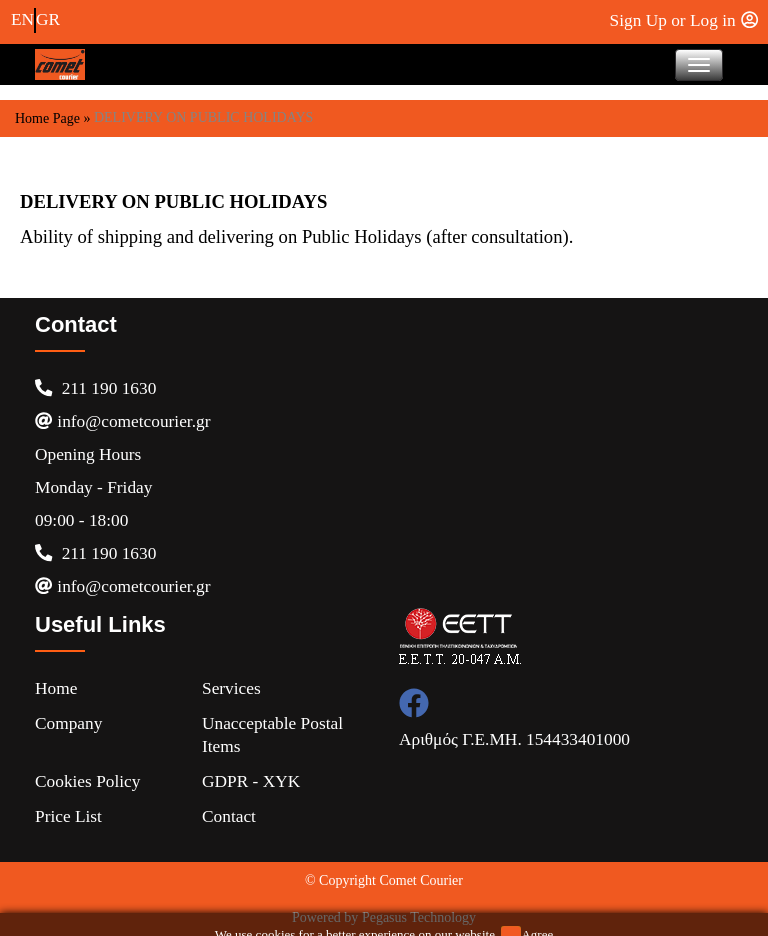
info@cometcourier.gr (122, 421)
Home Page (47, 118)
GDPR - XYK (251, 781)
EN (22, 19)
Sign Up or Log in (684, 20)
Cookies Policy (87, 781)
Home (56, 688)
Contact (229, 816)
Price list (68, 816)
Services (231, 688)
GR (48, 19)
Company (68, 723)
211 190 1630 (95, 388)
